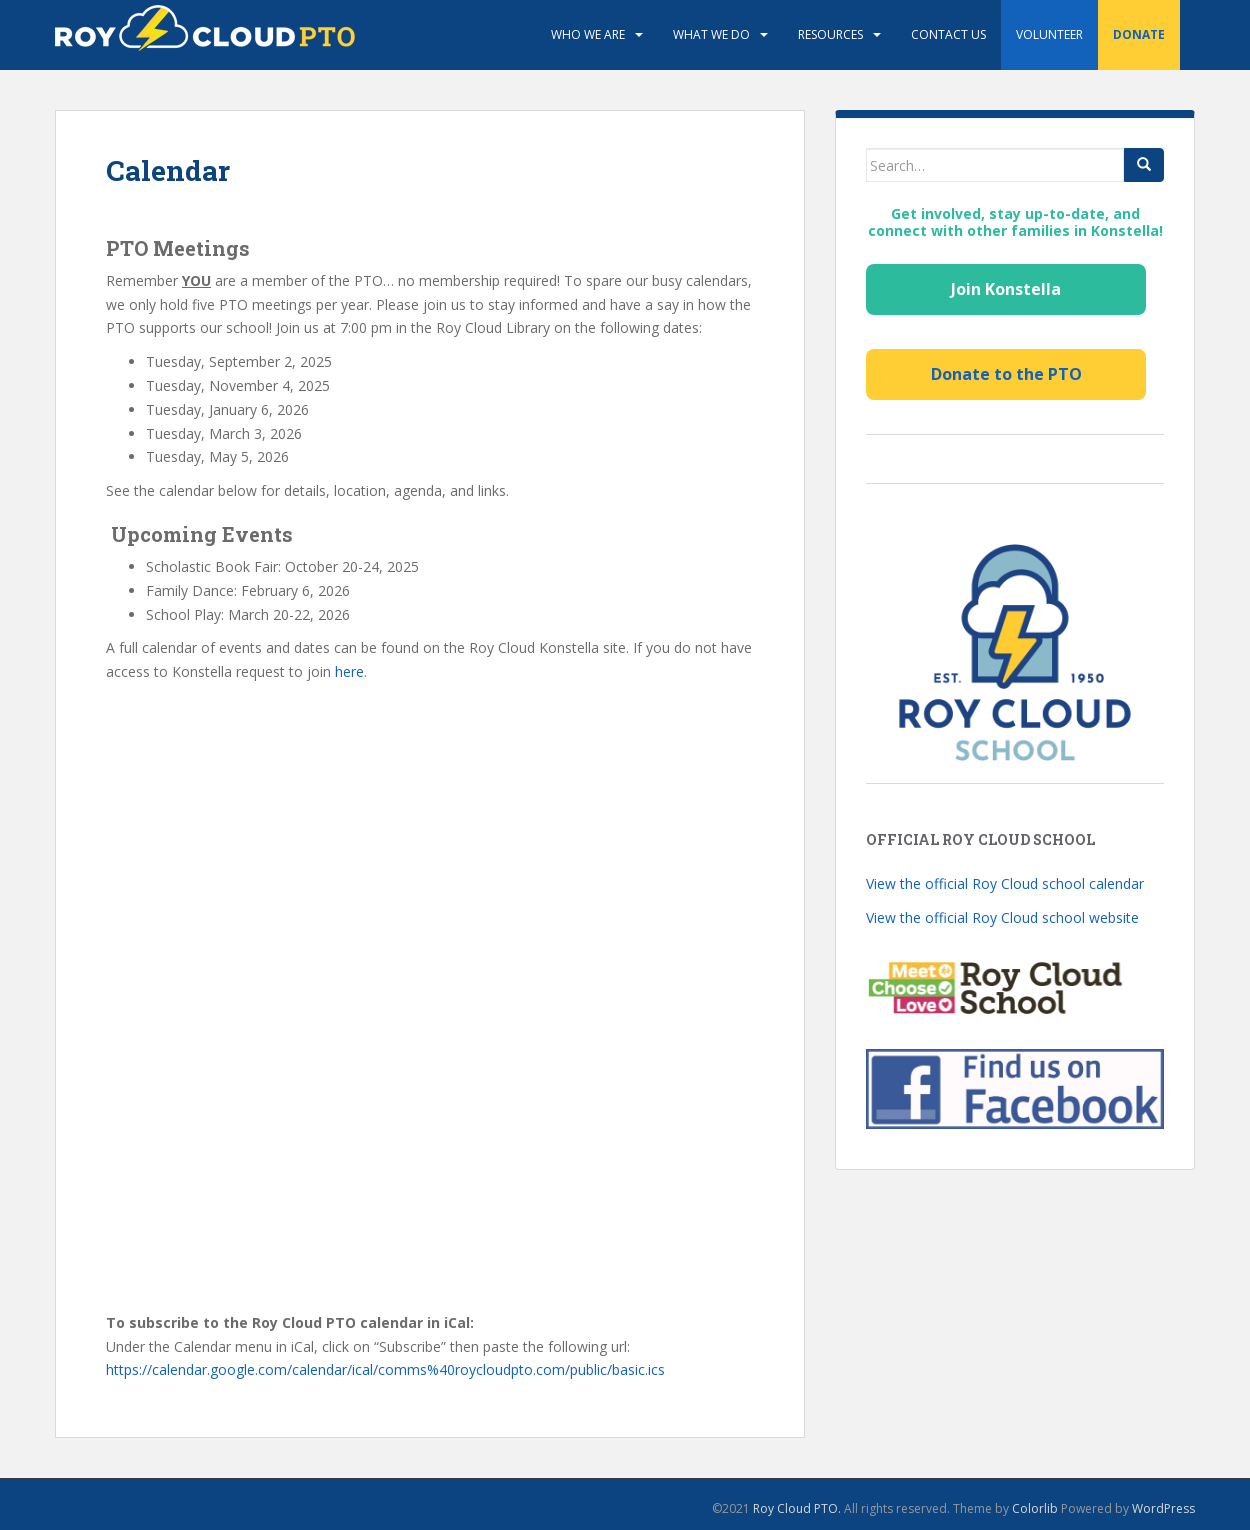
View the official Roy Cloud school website (1002, 917)
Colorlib (1035, 1508)
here (349, 671)
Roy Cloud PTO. (797, 1508)
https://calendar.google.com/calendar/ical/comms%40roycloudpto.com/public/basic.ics (385, 1369)
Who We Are (588, 34)
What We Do (711, 34)
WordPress (1163, 1508)
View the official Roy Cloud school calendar (1005, 883)
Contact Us (948, 34)
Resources (830, 34)
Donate (1139, 34)
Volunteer (1049, 34)
